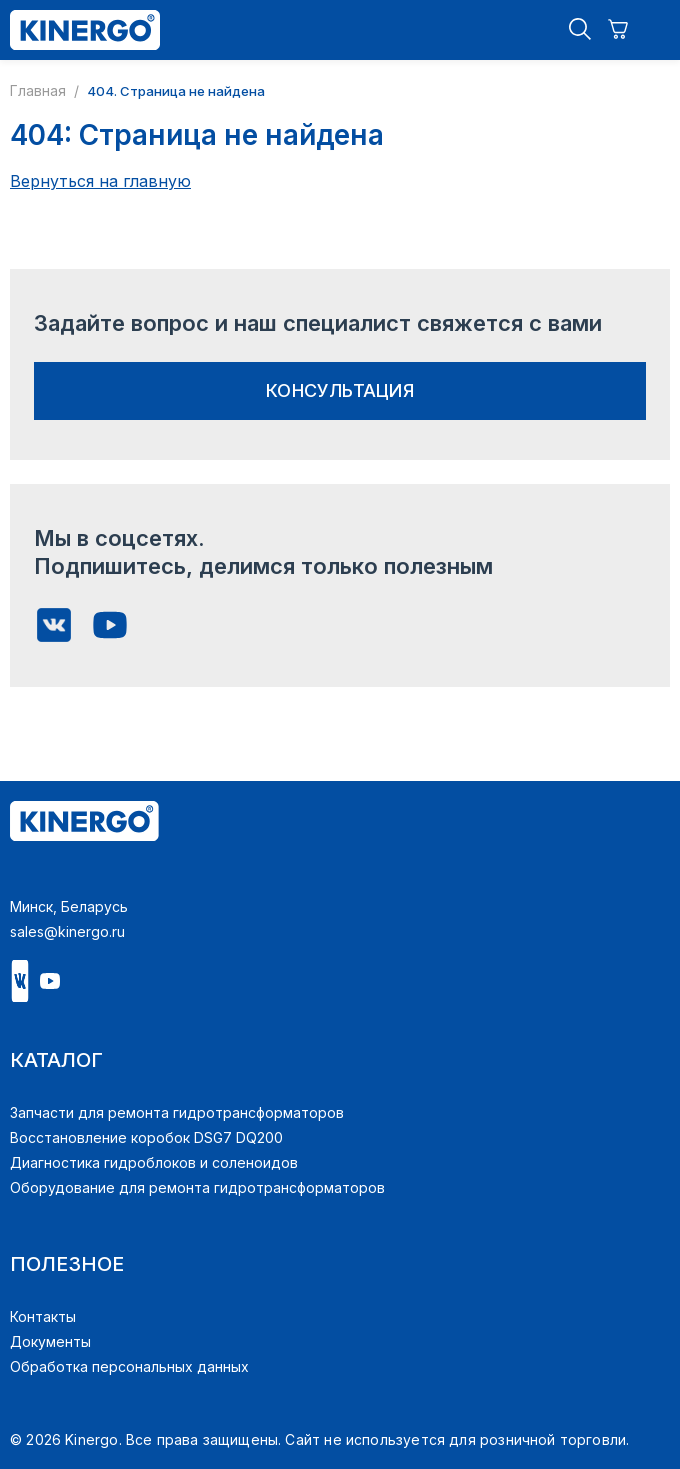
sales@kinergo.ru (67, 931)
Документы (50, 1341)
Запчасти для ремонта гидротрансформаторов (177, 1112)
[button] (580, 30)
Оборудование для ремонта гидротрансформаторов (197, 1187)
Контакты (43, 1316)
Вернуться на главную (100, 181)
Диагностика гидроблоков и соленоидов (154, 1162)
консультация (340, 390)
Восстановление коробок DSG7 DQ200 (146, 1137)
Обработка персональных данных (129, 1366)
